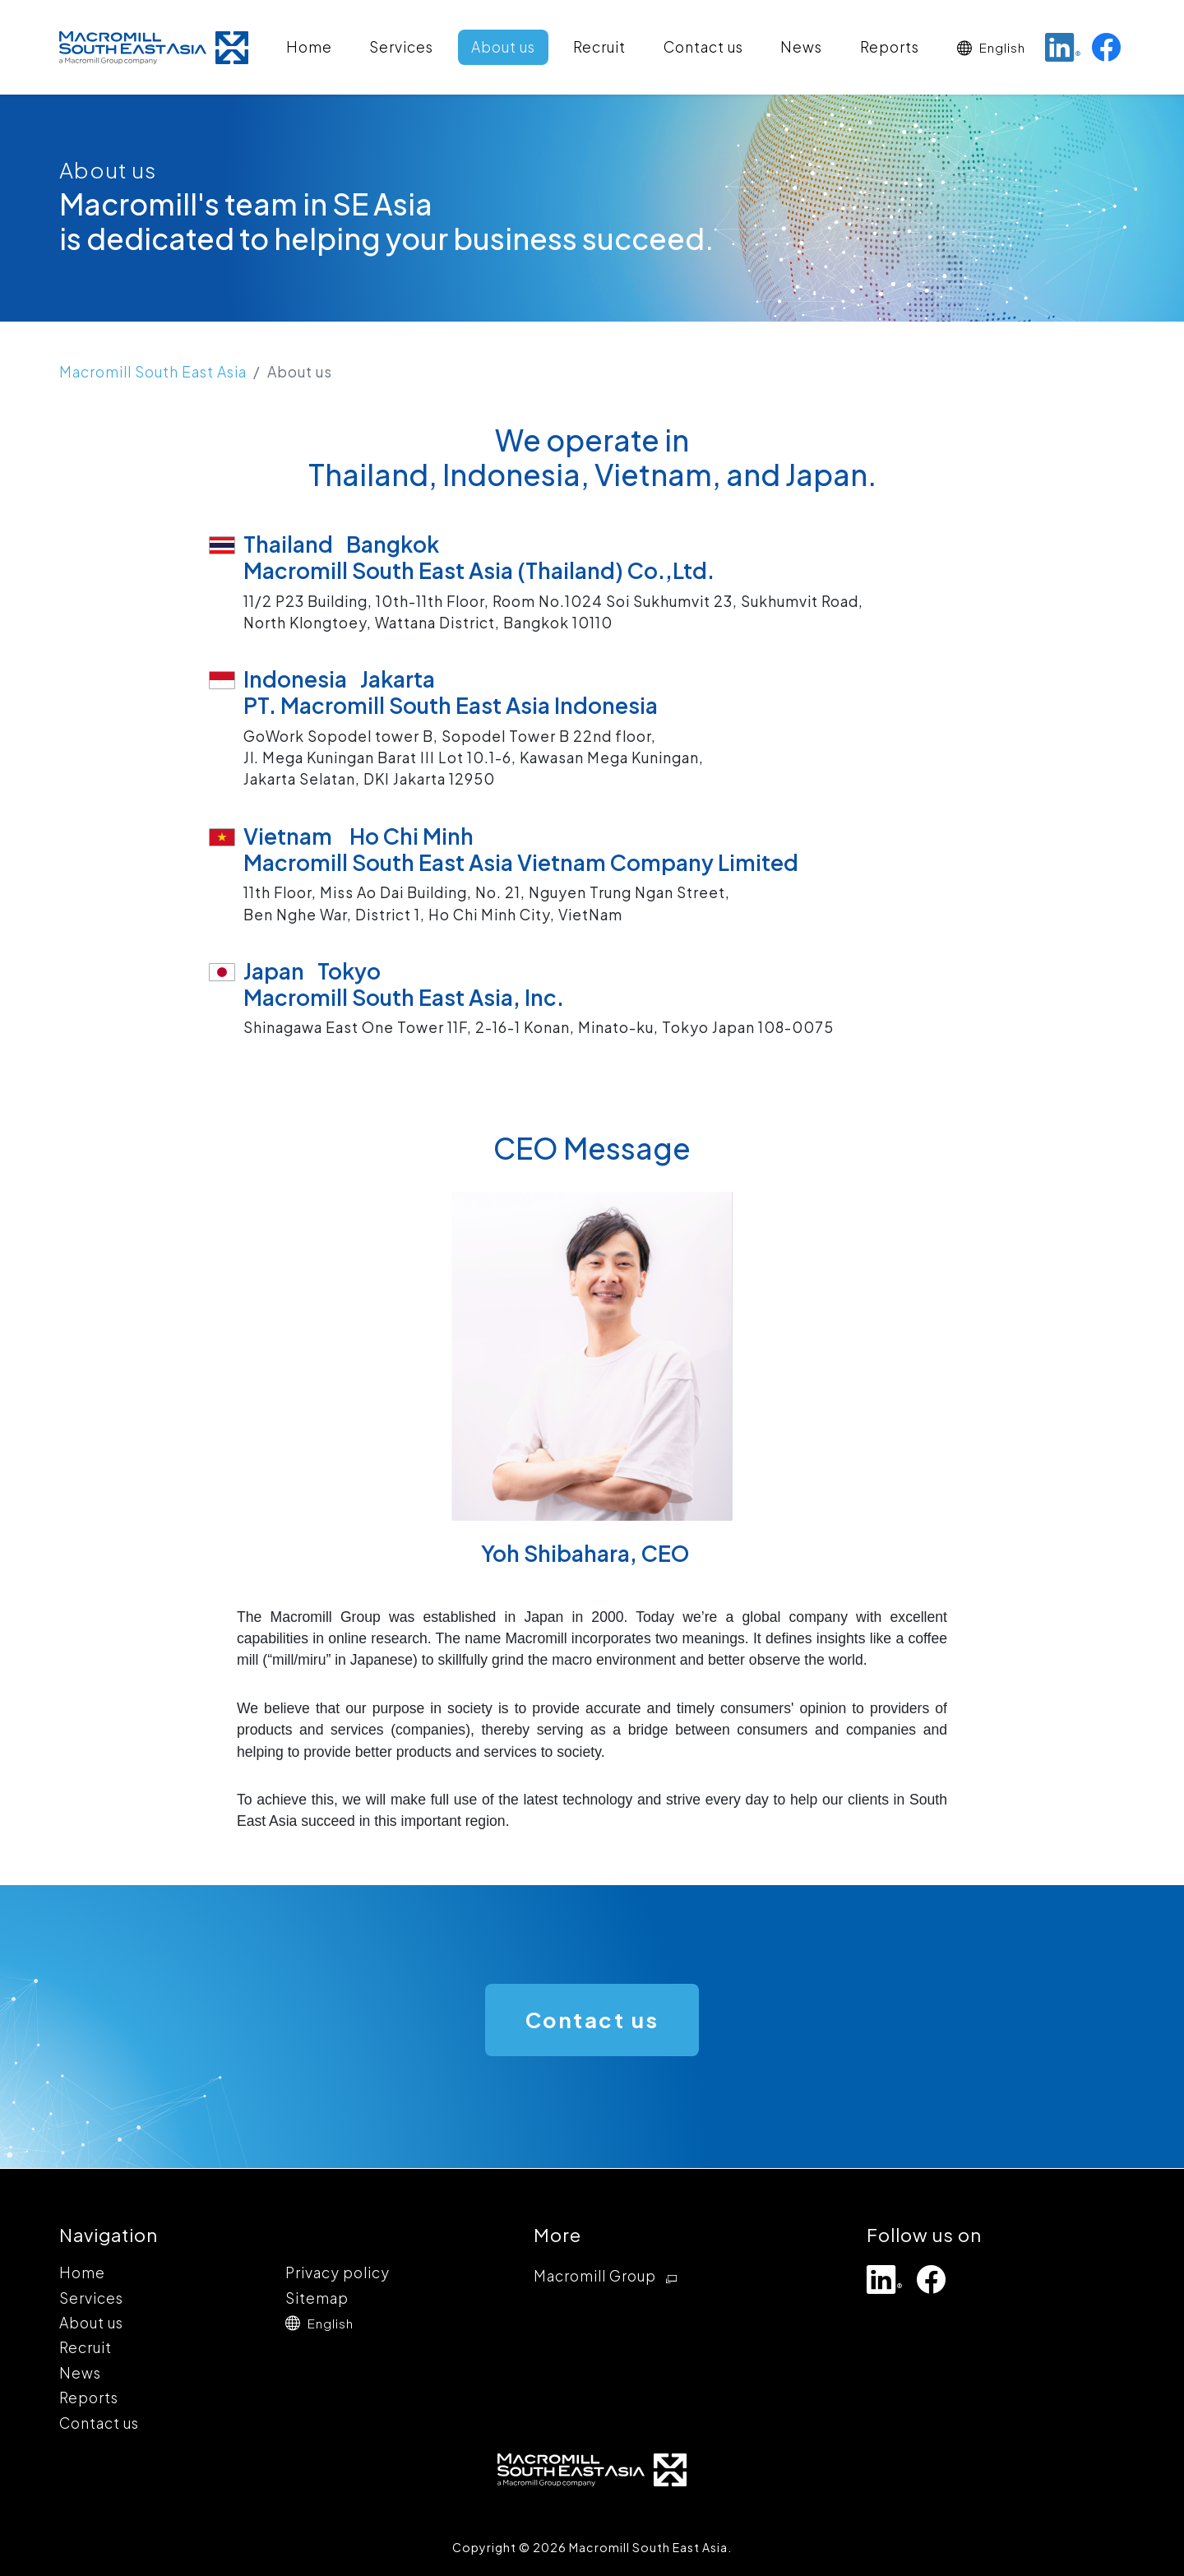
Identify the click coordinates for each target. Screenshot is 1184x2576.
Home (309, 47)
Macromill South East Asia (153, 372)
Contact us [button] (592, 2020)
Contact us (703, 47)
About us (503, 47)
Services (401, 47)
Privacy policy (337, 2272)
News (801, 47)
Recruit (599, 47)
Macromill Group (608, 2276)
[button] (991, 47)
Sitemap (317, 2298)
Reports (889, 47)
